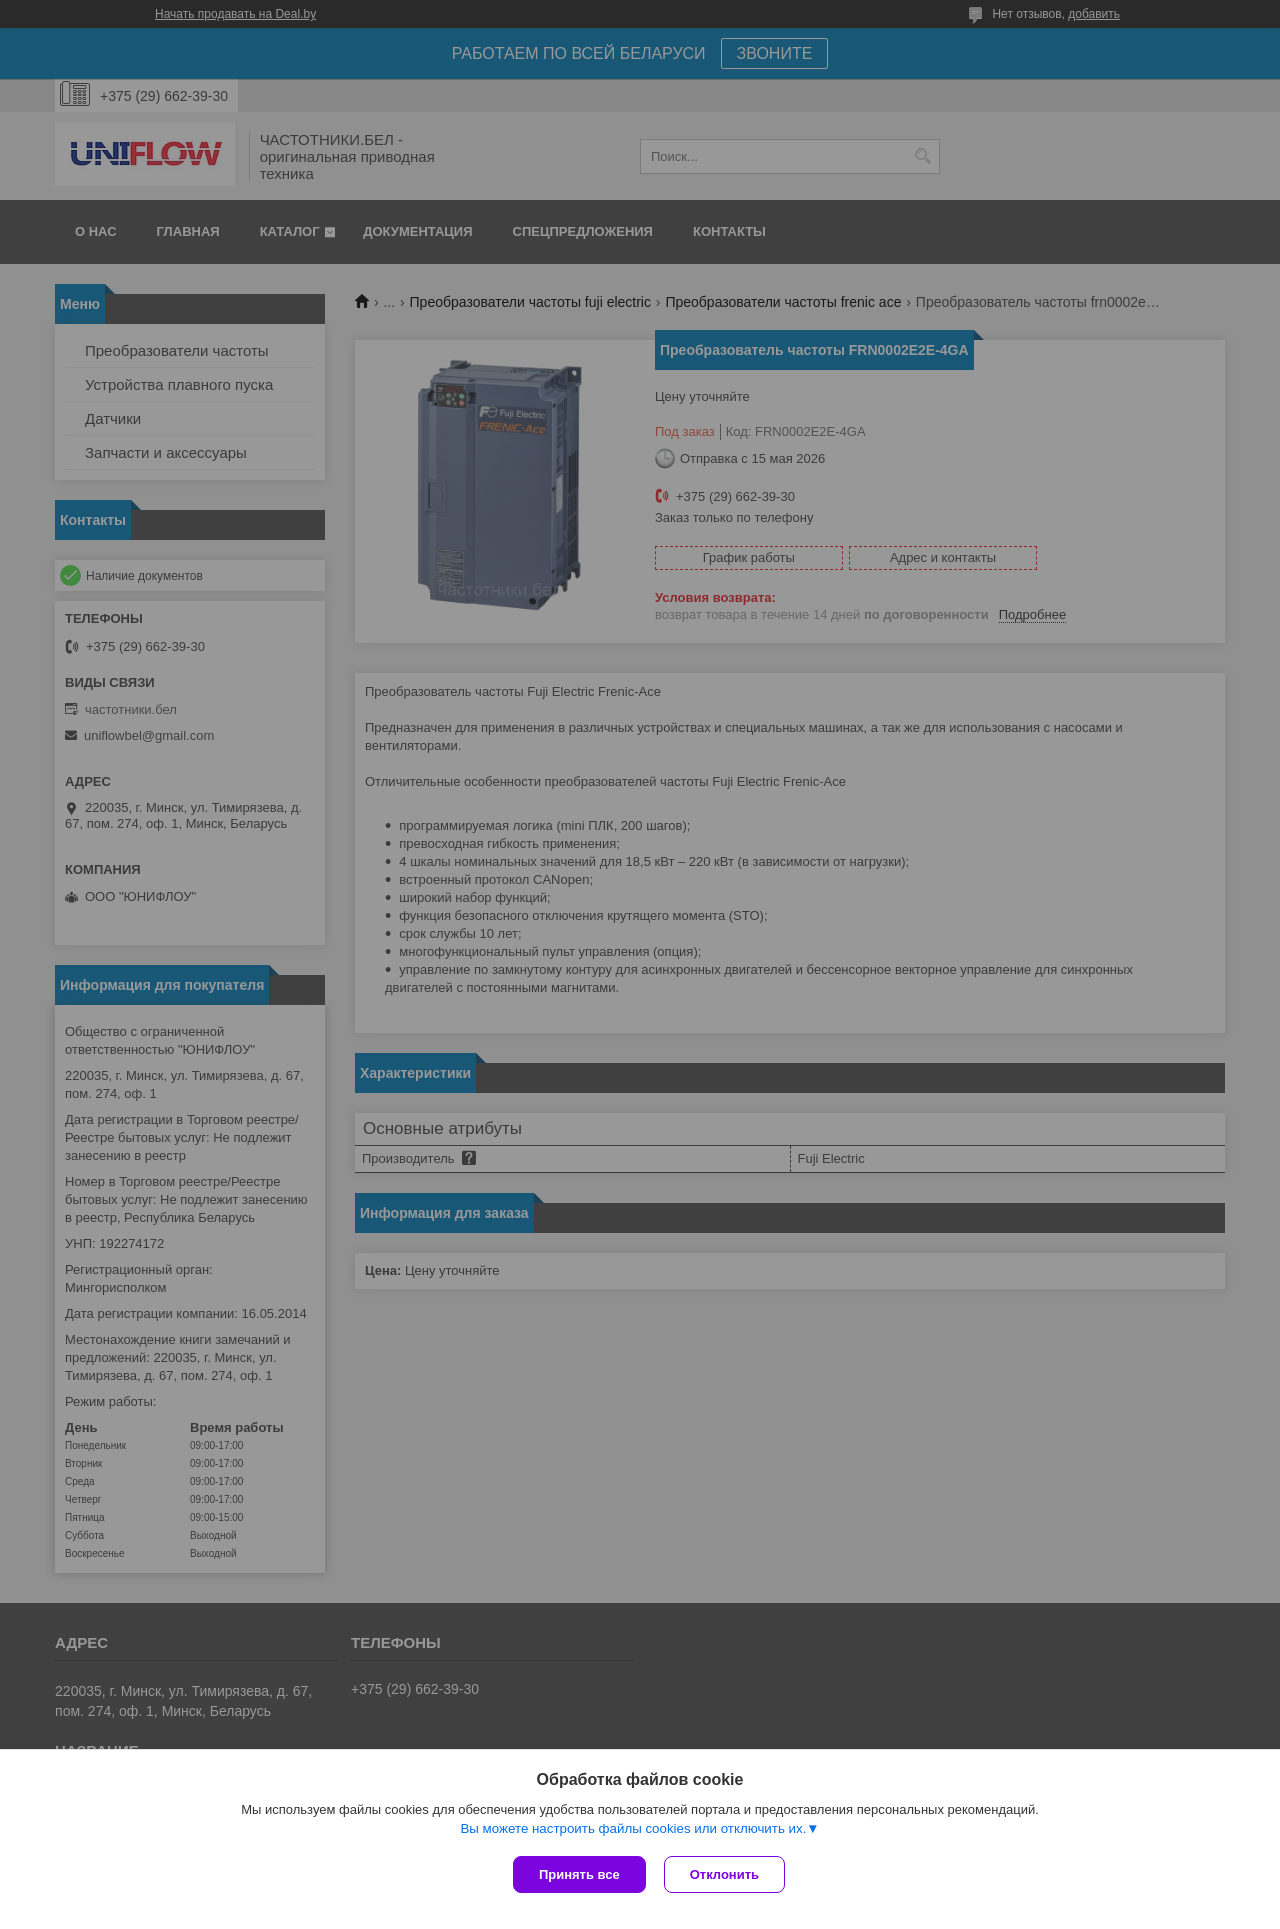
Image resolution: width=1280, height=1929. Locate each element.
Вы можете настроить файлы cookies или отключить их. (633, 1830)
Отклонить (726, 1874)
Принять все (579, 1874)
